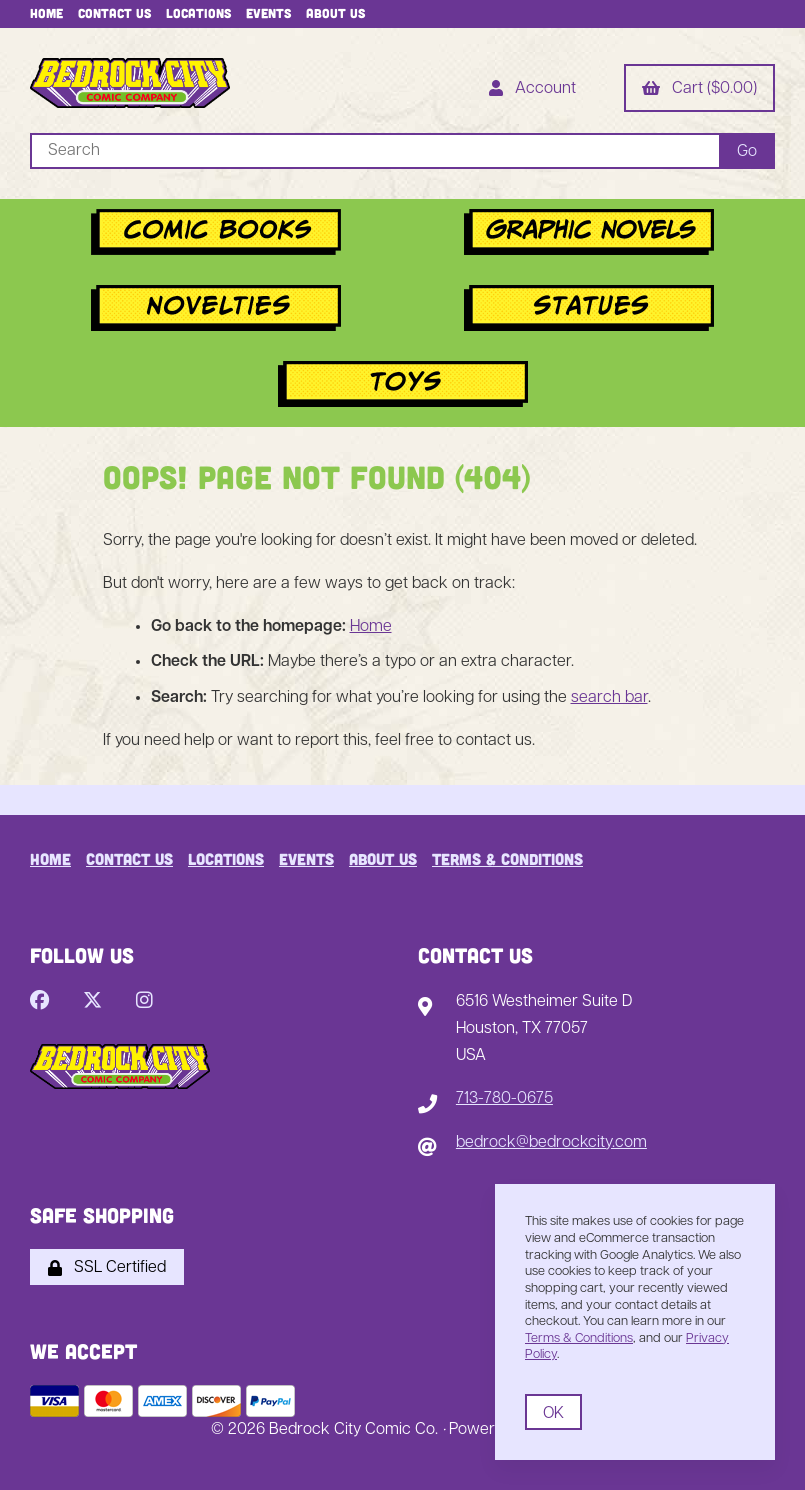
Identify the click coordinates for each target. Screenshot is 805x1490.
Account (532, 90)
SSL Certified (107, 1268)
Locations (198, 13)
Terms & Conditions (507, 858)
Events (268, 13)
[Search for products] (374, 151)
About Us (335, 13)
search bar (609, 698)
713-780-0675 (504, 1099)
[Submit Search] (747, 151)
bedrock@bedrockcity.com (551, 1143)
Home (46, 13)
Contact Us (114, 13)
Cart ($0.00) (699, 90)
